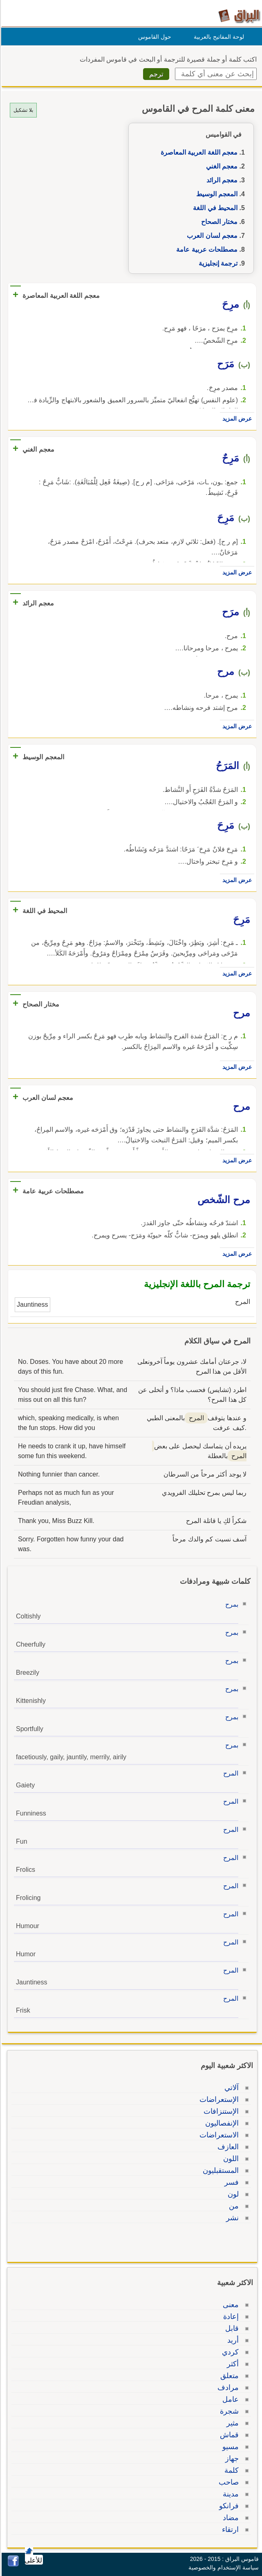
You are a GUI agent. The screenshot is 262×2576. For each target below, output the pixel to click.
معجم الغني (220, 166)
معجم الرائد (220, 180)
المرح (229, 1773)
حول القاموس (153, 36)
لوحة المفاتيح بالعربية (218, 36)
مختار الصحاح (218, 221)
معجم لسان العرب (211, 235)
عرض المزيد (236, 418)
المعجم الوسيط (215, 194)
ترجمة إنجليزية (216, 263)
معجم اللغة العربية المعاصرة (197, 152)
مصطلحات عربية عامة (205, 249)
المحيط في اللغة (214, 207)
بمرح (230, 1604)
